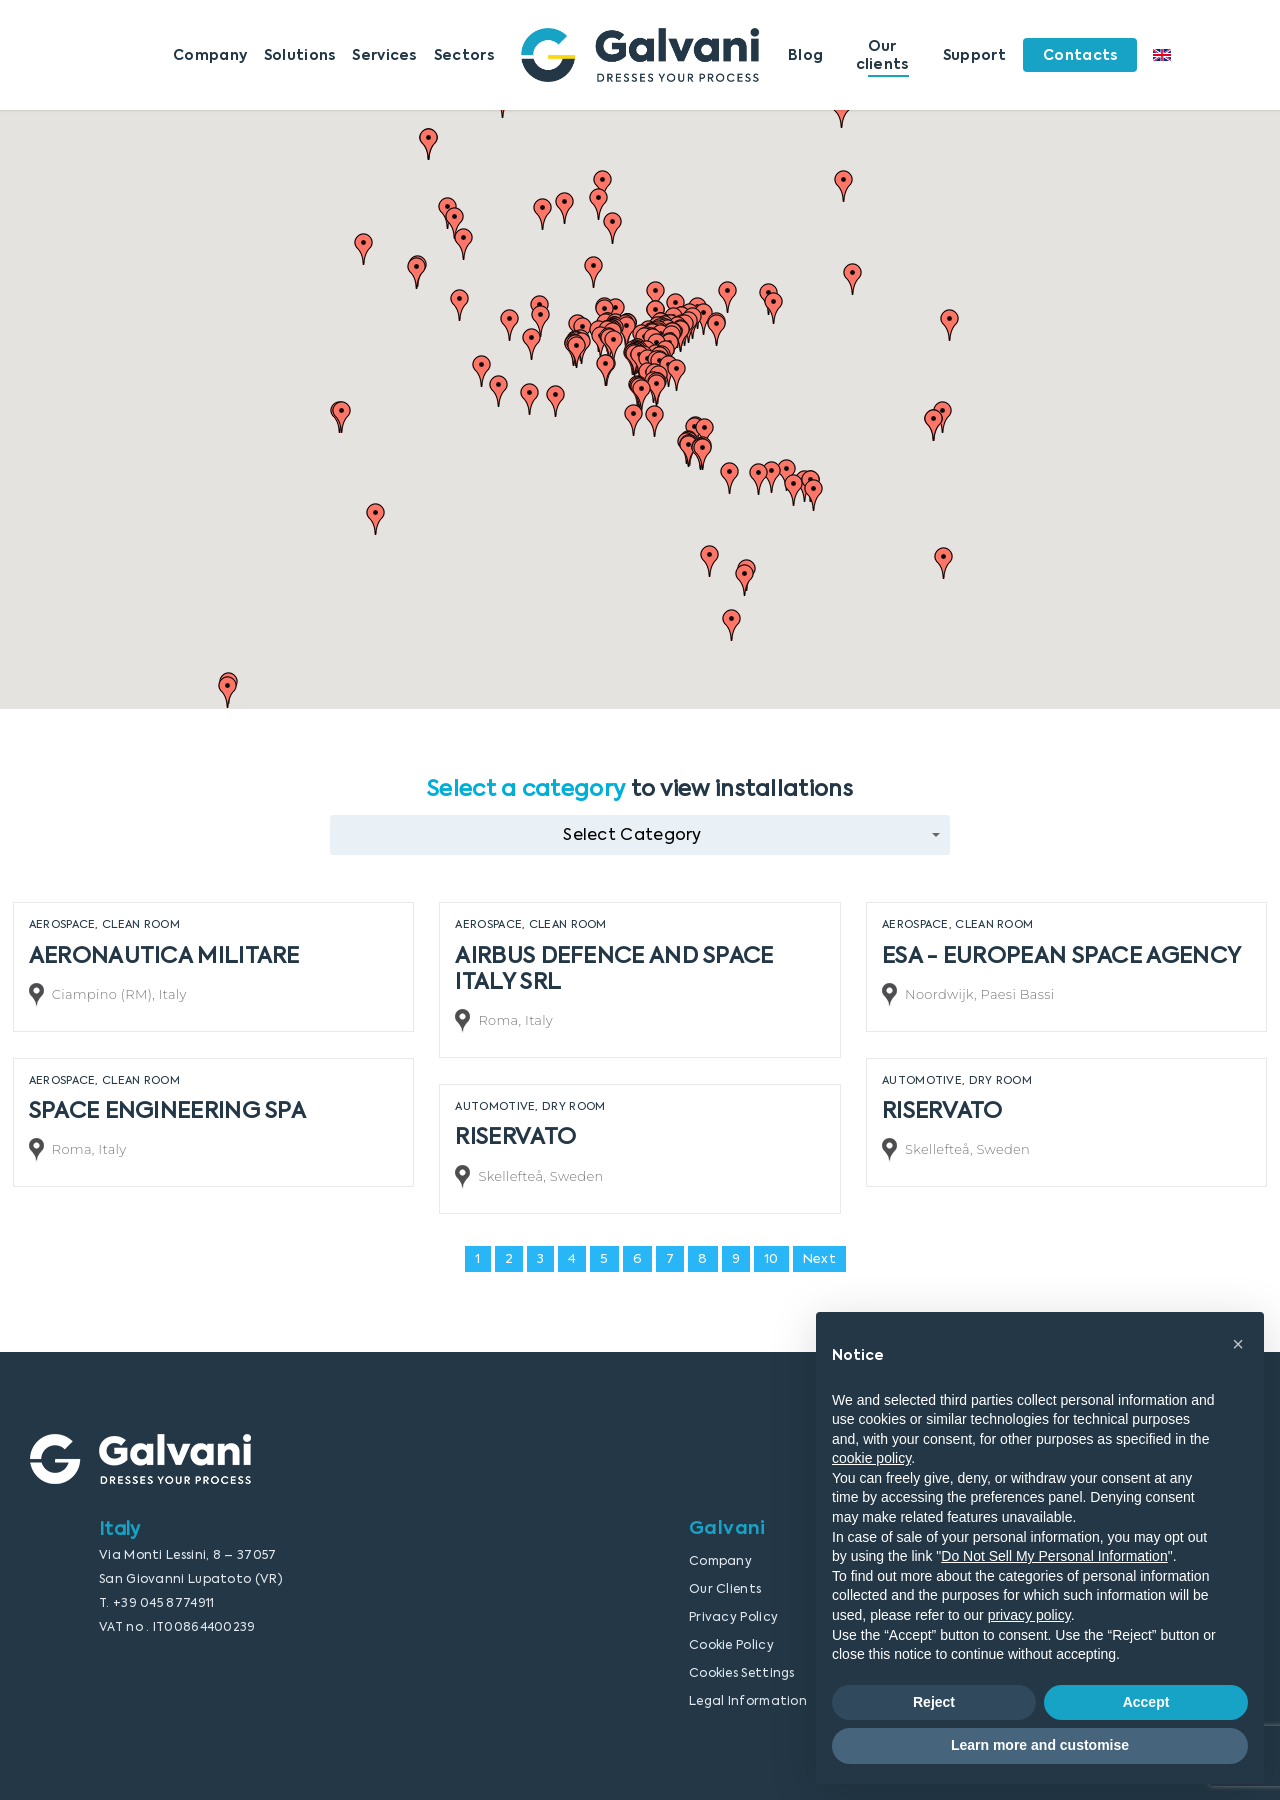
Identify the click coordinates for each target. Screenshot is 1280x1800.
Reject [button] (934, 1702)
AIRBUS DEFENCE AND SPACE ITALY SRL (614, 968)
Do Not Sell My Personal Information (1054, 1556)
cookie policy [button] (871, 1458)
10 (771, 1258)
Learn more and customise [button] (1040, 1745)
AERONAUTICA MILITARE (164, 955)
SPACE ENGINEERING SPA (167, 1110)
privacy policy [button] (1029, 1615)
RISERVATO (942, 1110)
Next (819, 1258)
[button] (376, 519)
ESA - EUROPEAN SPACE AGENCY (1061, 955)
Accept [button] (1146, 1702)
